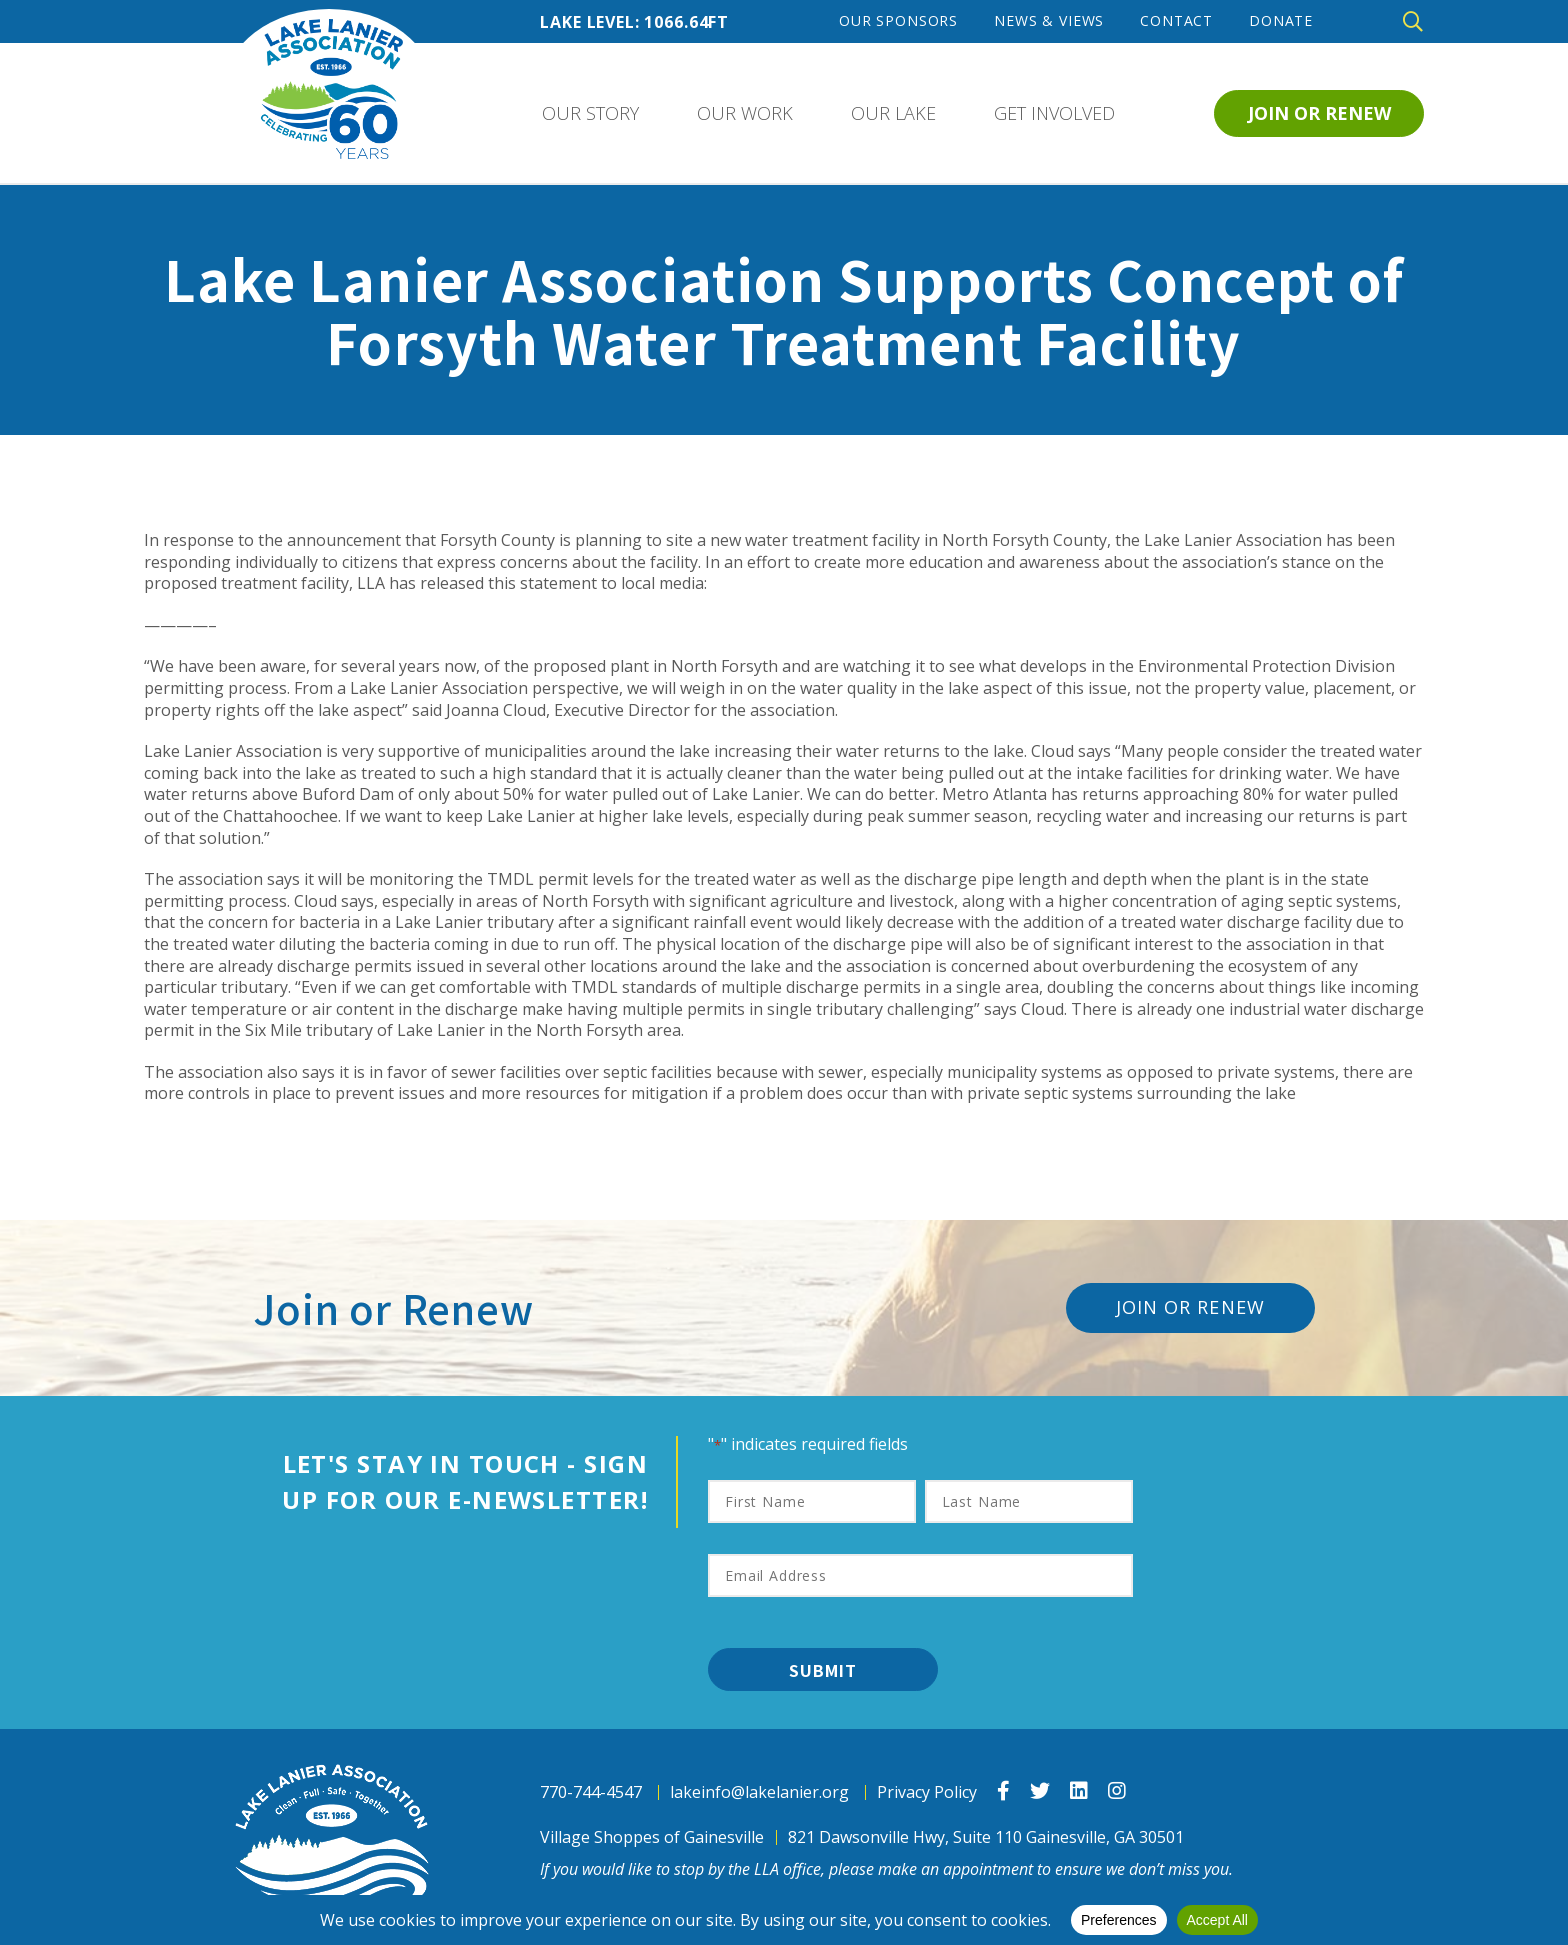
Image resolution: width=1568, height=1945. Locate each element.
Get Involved (1054, 113)
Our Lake (893, 113)
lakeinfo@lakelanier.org (759, 1792)
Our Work (745, 113)
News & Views (1049, 21)
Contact (1176, 21)
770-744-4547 (591, 1792)
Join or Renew (1319, 113)
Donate (1281, 21)
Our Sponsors (898, 21)
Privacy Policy (927, 1792)
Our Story (590, 113)
